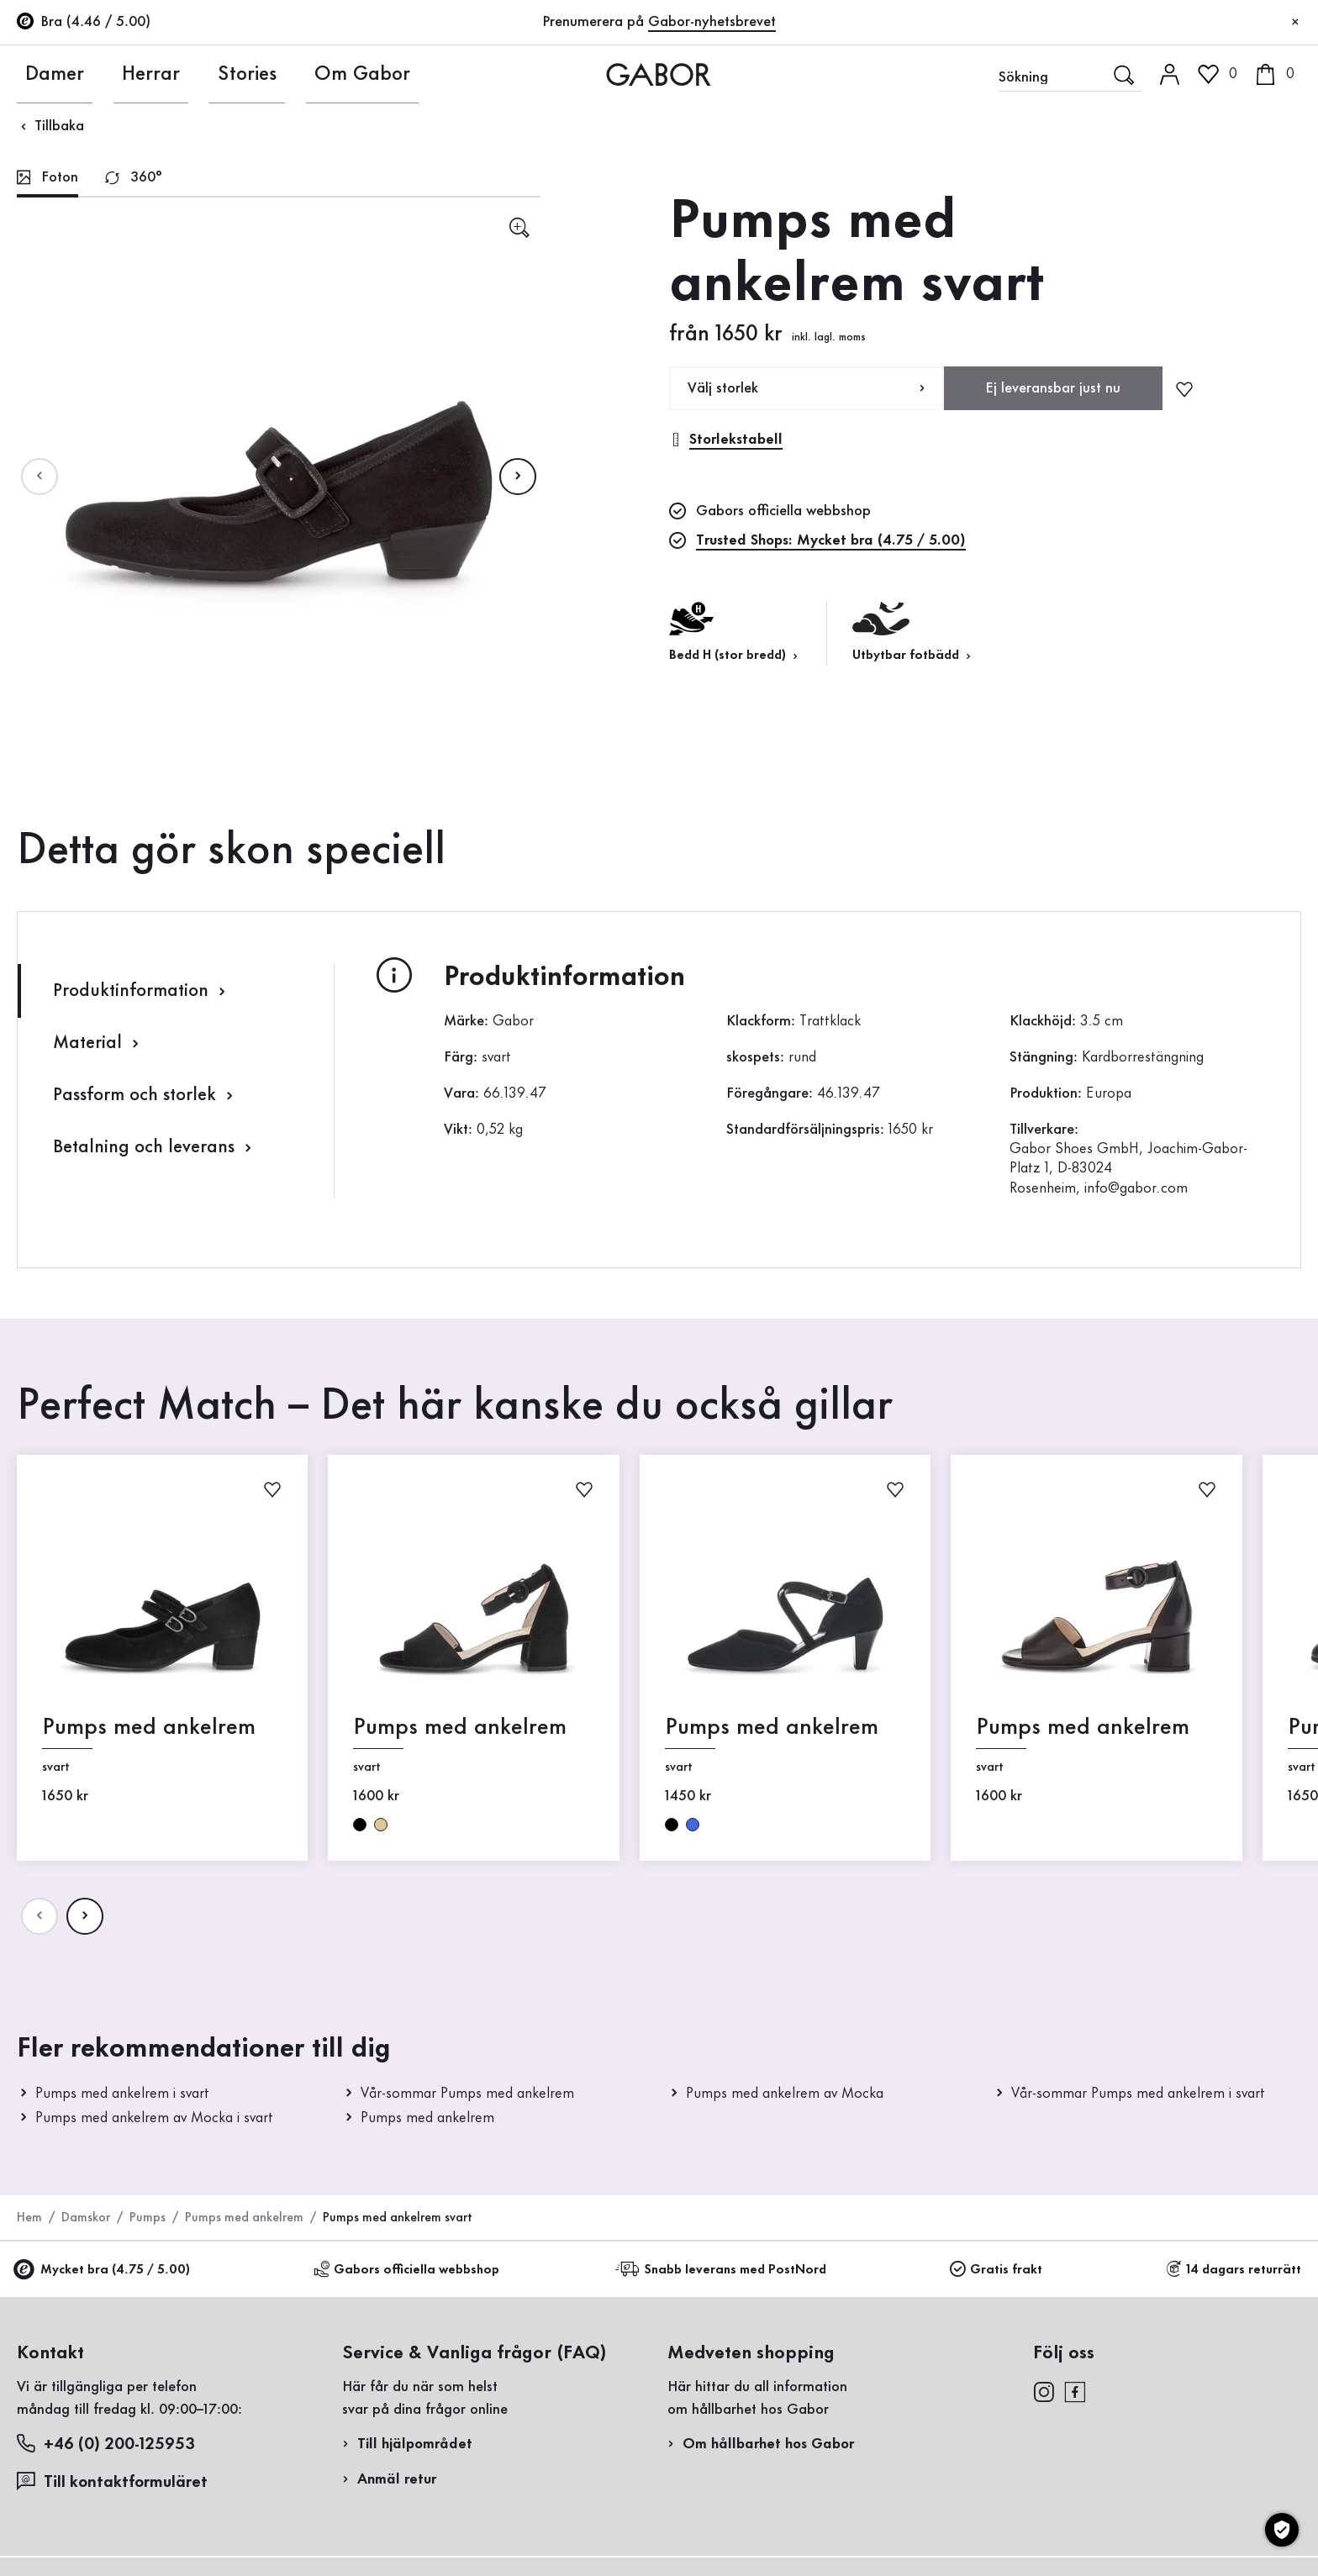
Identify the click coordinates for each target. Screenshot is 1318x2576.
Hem (29, 2218)
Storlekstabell (726, 440)
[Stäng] (1295, 22)
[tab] (47, 179)
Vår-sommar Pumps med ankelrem (467, 2093)
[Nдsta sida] (517, 476)
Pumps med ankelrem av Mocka (784, 2093)
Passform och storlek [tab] (145, 1095)
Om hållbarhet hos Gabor (768, 2444)
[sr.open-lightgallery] (519, 227)
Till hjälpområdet (414, 2444)
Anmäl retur (396, 2479)
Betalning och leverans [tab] (154, 1147)
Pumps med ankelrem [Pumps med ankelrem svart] (149, 1727)
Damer (41, 74)
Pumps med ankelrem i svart (122, 2093)
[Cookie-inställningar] (1282, 2530)
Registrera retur (1062, 339)
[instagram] (1043, 2390)
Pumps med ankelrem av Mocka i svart (154, 2118)
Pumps (147, 2218)
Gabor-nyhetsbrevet (712, 22)
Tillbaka (50, 126)
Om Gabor (317, 74)
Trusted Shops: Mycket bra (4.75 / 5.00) (831, 540)
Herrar (128, 74)
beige (380, 1824)
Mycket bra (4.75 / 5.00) (103, 2270)
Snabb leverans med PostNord (723, 2270)
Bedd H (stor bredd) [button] (735, 632)
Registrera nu (1199, 222)
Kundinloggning (1157, 146)
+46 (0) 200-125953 (106, 2443)
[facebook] (1075, 2390)
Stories (216, 74)
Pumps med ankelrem (427, 2118)
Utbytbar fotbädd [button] (913, 632)
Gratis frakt (996, 2270)
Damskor (85, 2218)
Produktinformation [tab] (141, 991)
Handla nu (1250, 494)
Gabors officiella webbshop (406, 2270)
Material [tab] (98, 1043)
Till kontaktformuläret (112, 2481)
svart (359, 1824)
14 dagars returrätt (1233, 2270)
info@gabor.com (1136, 1188)
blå (692, 1824)
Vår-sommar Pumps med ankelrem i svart (1138, 2093)
